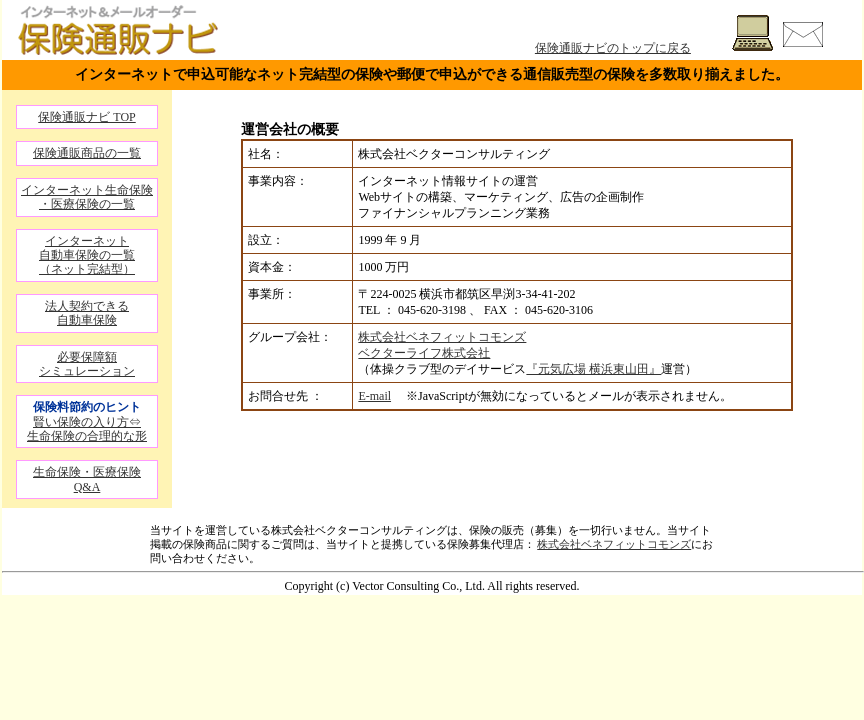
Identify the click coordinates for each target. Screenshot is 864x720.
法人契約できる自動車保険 (87, 313)
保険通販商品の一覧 (87, 153)
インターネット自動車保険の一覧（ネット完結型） (87, 255)
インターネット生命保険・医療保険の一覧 (87, 197)
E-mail (374, 396)
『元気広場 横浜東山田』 (593, 369)
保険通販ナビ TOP (86, 117)
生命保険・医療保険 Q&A (87, 479)
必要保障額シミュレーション (87, 364)
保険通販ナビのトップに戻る (613, 48)
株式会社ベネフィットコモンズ (442, 337)
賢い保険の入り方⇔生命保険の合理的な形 (87, 429)
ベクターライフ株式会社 (424, 353)
